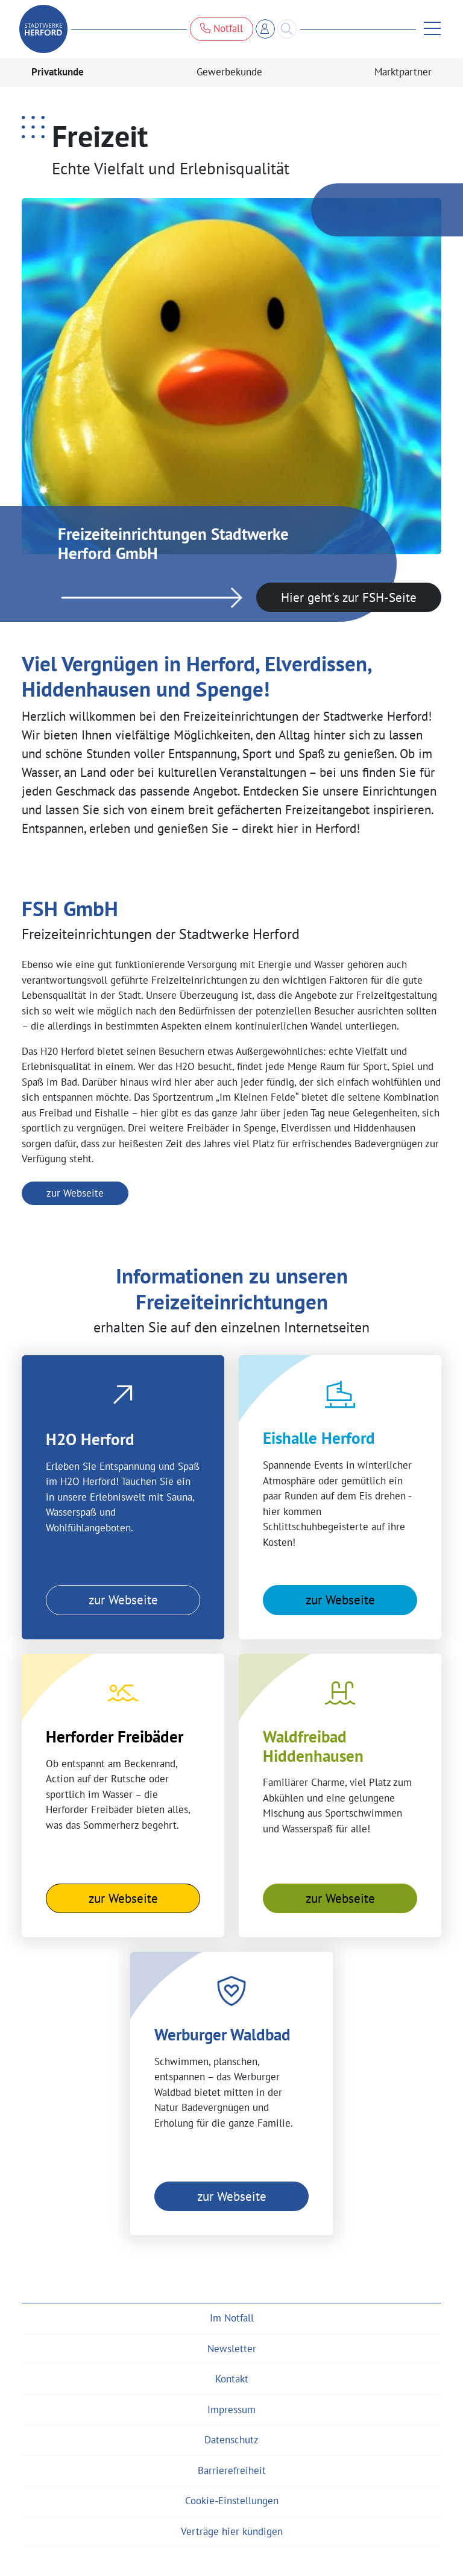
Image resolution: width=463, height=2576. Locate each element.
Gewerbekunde (229, 71)
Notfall (221, 28)
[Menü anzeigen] (428, 29)
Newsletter (231, 2348)
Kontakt (231, 2378)
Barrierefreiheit (232, 2470)
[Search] (287, 29)
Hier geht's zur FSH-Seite (349, 597)
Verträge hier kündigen (232, 2531)
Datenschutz (231, 2439)
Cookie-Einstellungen (232, 2500)
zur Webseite (75, 1193)
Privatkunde (57, 71)
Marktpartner (403, 71)
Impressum (231, 2409)
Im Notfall (232, 2317)
